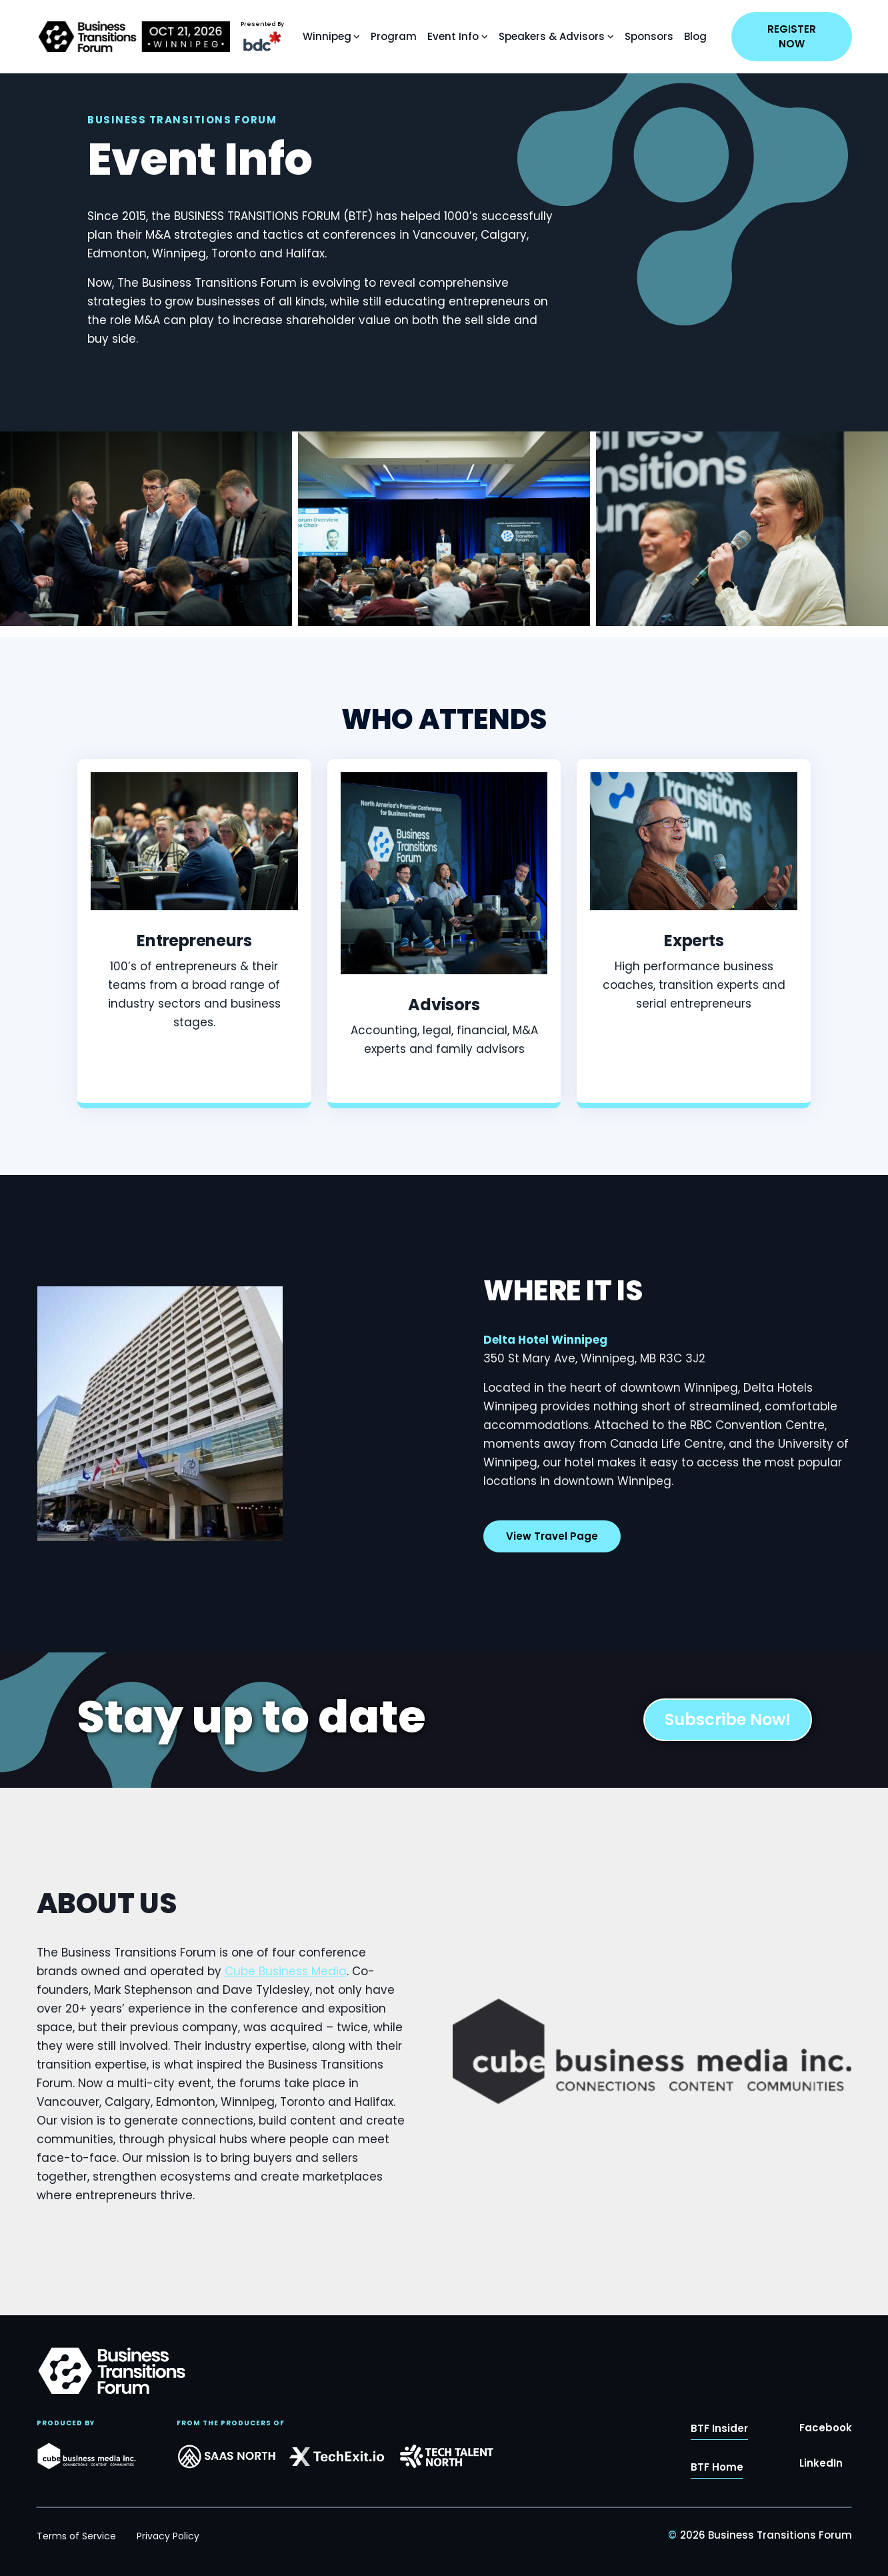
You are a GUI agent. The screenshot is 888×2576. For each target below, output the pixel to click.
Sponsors (649, 36)
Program (394, 36)
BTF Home (717, 2472)
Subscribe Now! (728, 1719)
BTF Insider (719, 2434)
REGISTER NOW (791, 36)
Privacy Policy (168, 2536)
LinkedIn (821, 2468)
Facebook (825, 2433)
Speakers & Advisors (552, 36)
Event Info (453, 36)
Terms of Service (76, 2536)
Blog (695, 36)
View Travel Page (552, 1549)
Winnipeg (327, 36)
